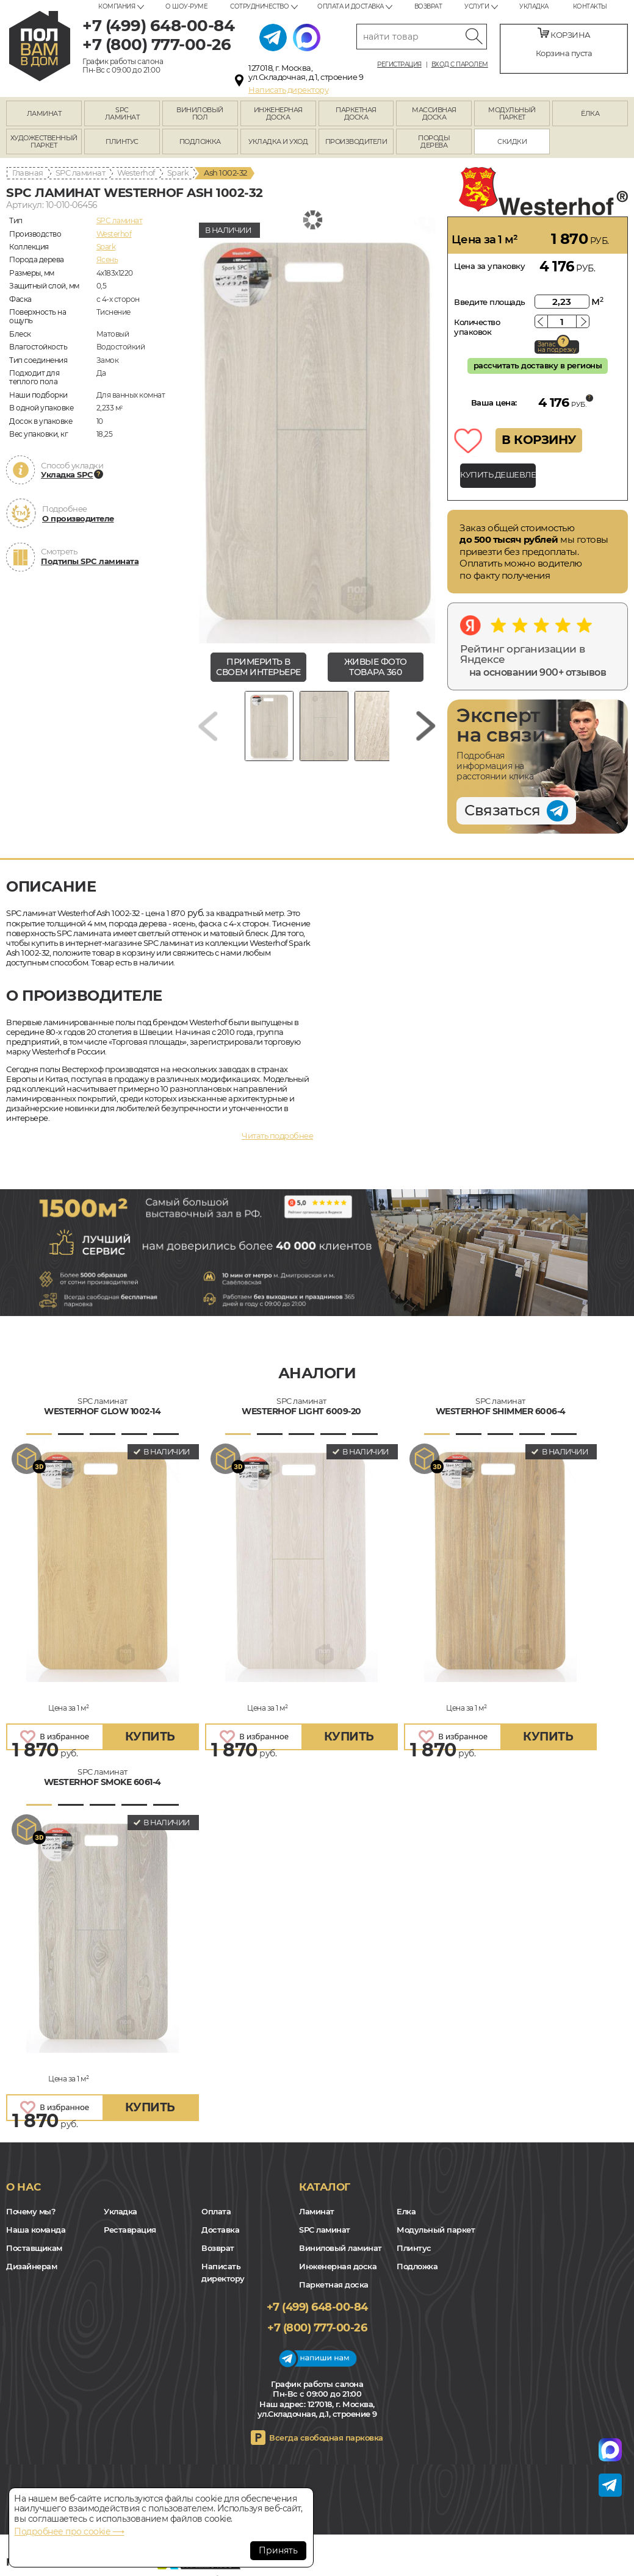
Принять (278, 2550)
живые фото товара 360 (375, 667)
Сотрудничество (259, 6)
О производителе (78, 518)
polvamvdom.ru (39, 46)
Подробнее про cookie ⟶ (69, 2531)
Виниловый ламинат (340, 2248)
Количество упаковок (477, 327)
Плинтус (414, 2248)
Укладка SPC (67, 474)
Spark (178, 172)
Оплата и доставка (350, 6)
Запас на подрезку (557, 347)
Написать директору (288, 90)
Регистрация (399, 64)
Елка (406, 2211)
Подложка (417, 2266)
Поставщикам (34, 2248)
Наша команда (35, 2229)
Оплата (216, 2211)
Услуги (476, 6)
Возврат (428, 6)
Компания (116, 6)
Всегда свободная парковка (326, 2437)
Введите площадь (489, 302)
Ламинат (316, 2211)
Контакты (590, 6)
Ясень (107, 259)
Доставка (220, 2229)
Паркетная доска (334, 2284)
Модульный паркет (436, 2229)
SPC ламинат (81, 172)
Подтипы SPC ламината (90, 561)
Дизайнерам (31, 2266)
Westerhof (136, 172)
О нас (23, 2187)
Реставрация (130, 2229)
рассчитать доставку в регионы (538, 365)
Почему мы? (31, 2211)
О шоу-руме (186, 6)
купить (150, 1737)
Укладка (534, 6)
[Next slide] (426, 726)
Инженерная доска (337, 2266)
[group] (317, 429)
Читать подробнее (277, 1135)
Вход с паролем (459, 64)
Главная (27, 172)
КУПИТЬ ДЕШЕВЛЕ (498, 474)
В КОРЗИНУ (539, 439)
